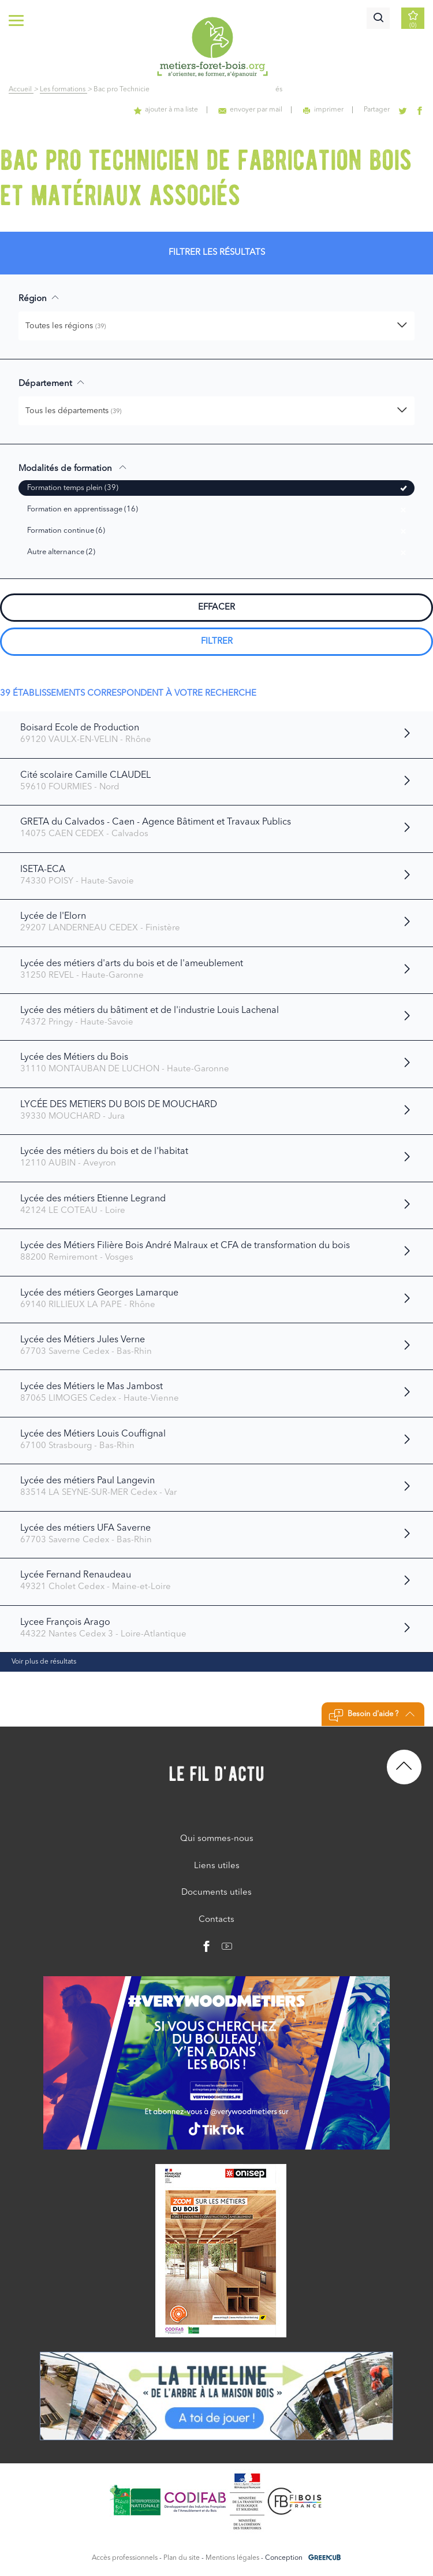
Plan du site (181, 2558)
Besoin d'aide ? (371, 1715)
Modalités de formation (72, 468)
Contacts (216, 1920)
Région (38, 298)
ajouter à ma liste (165, 109)
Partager (377, 109)
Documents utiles (216, 1892)
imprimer (323, 109)
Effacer (216, 607)
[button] (216, 325)
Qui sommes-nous (216, 1839)
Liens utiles (217, 1866)
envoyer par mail (250, 109)
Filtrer (217, 641)
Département (51, 383)
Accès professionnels (125, 2558)
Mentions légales (232, 2558)
